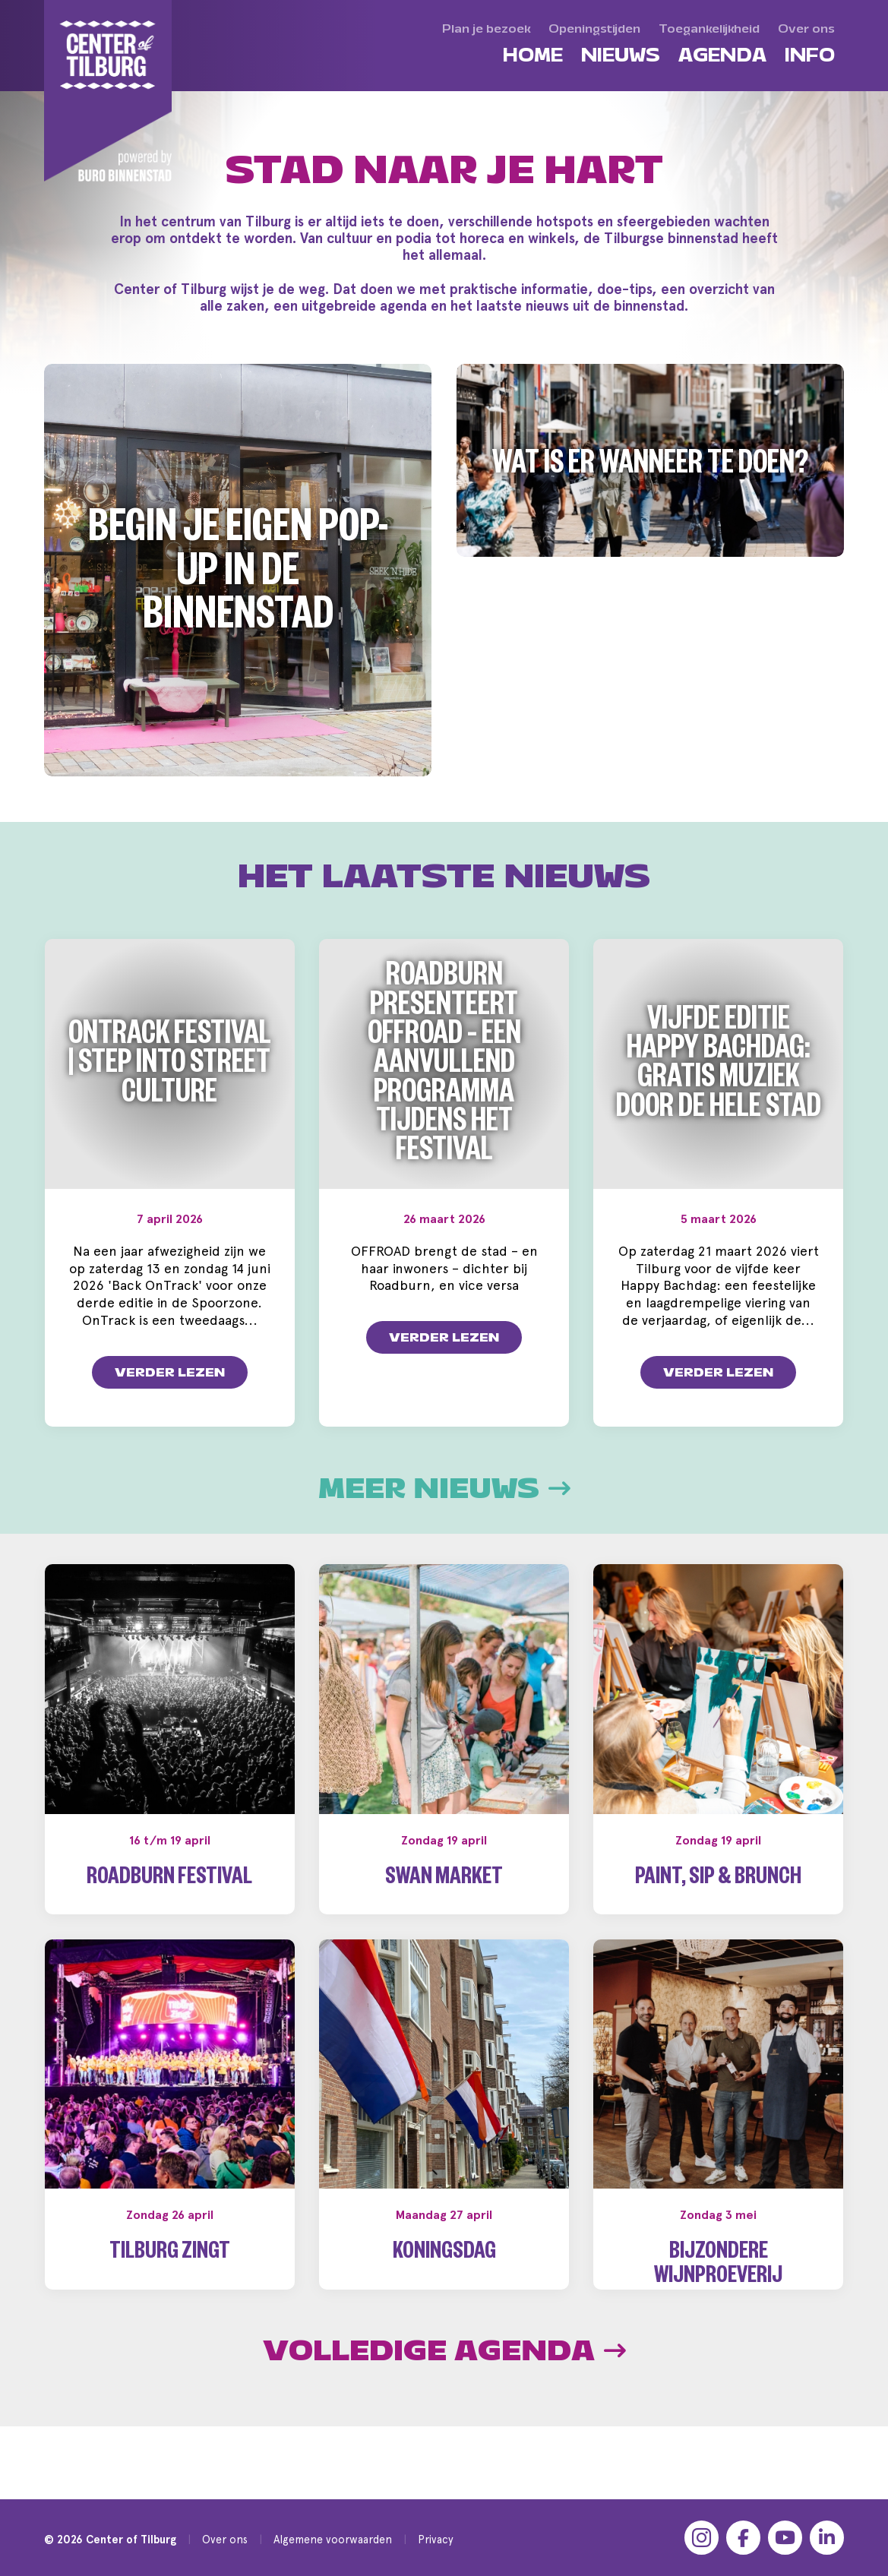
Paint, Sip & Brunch (718, 1879)
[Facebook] (743, 2538)
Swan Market (444, 1879)
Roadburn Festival (169, 1879)
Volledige (444, 2375)
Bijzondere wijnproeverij (718, 2266)
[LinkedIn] (827, 2538)
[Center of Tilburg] (108, 91)
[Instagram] (701, 2538)
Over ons (225, 2539)
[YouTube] (785, 2538)
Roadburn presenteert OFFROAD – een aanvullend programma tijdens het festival (444, 1067)
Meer (444, 1488)
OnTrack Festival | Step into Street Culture (169, 1067)
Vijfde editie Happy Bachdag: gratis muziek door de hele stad (718, 1068)
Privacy (435, 2539)
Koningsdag (444, 2254)
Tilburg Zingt (169, 2254)
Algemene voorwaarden (332, 2539)
